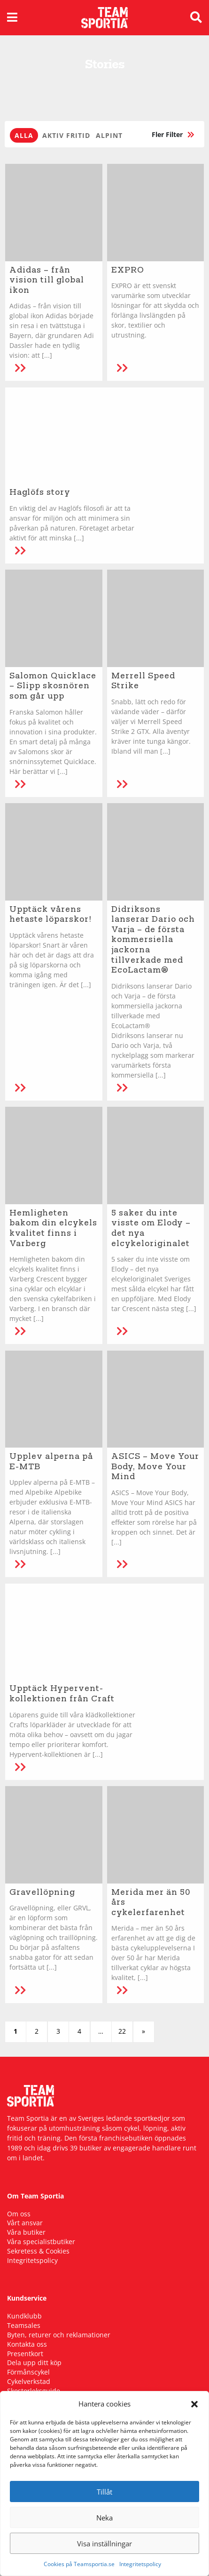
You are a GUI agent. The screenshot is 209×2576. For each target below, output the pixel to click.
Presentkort (25, 2353)
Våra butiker (26, 2232)
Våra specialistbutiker (41, 2241)
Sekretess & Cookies (38, 2250)
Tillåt (104, 2491)
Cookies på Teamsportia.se (79, 2564)
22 (122, 2031)
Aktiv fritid (66, 135)
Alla (24, 135)
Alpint (109, 135)
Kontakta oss (27, 2344)
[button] (194, 2403)
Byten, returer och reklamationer (58, 2334)
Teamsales (23, 2325)
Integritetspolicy (140, 2564)
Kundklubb (24, 2315)
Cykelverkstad (28, 2381)
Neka (104, 2517)
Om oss (19, 2213)
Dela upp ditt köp (34, 2362)
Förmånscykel (28, 2371)
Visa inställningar (104, 2543)
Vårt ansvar (25, 2222)
